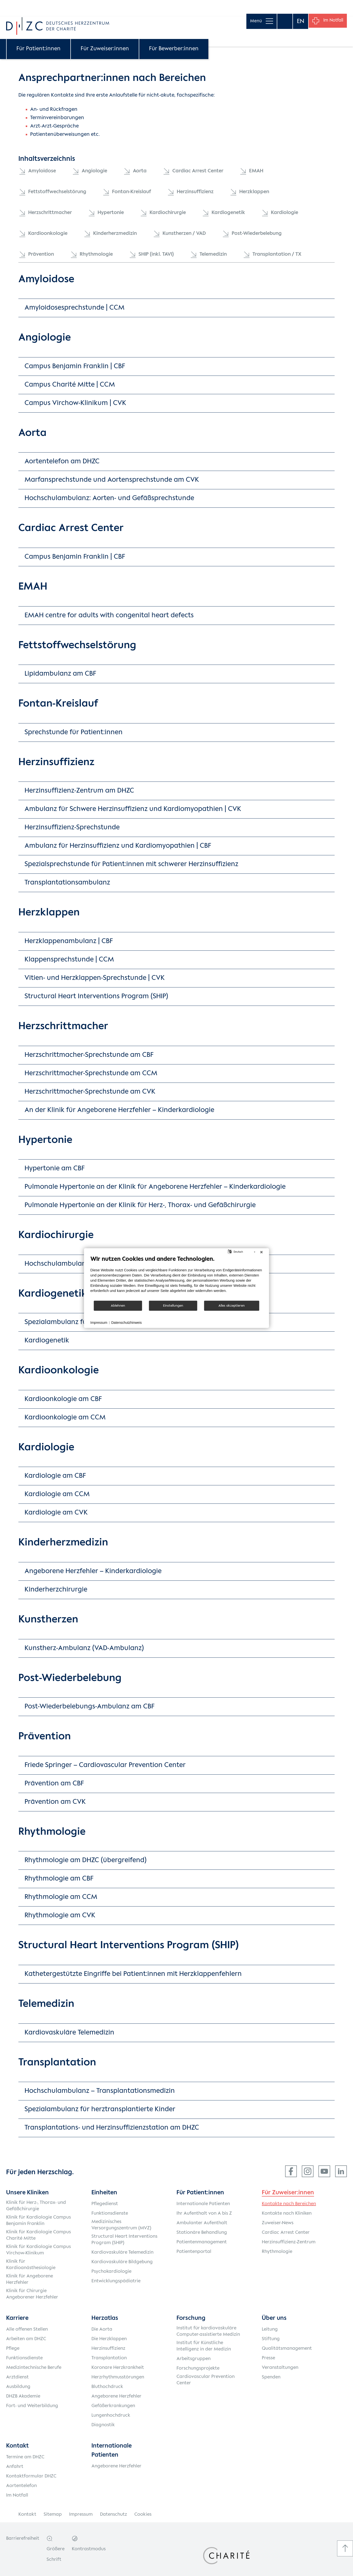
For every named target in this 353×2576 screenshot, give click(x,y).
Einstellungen (173, 1305)
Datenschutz (113, 2514)
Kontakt (27, 2514)
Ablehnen (118, 1305)
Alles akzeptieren (231, 1305)
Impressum (81, 2514)
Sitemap (53, 2514)
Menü (256, 7)
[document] (176, 1278)
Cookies (142, 2514)
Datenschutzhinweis (126, 1323)
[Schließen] (261, 1252)
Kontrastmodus (89, 2549)
